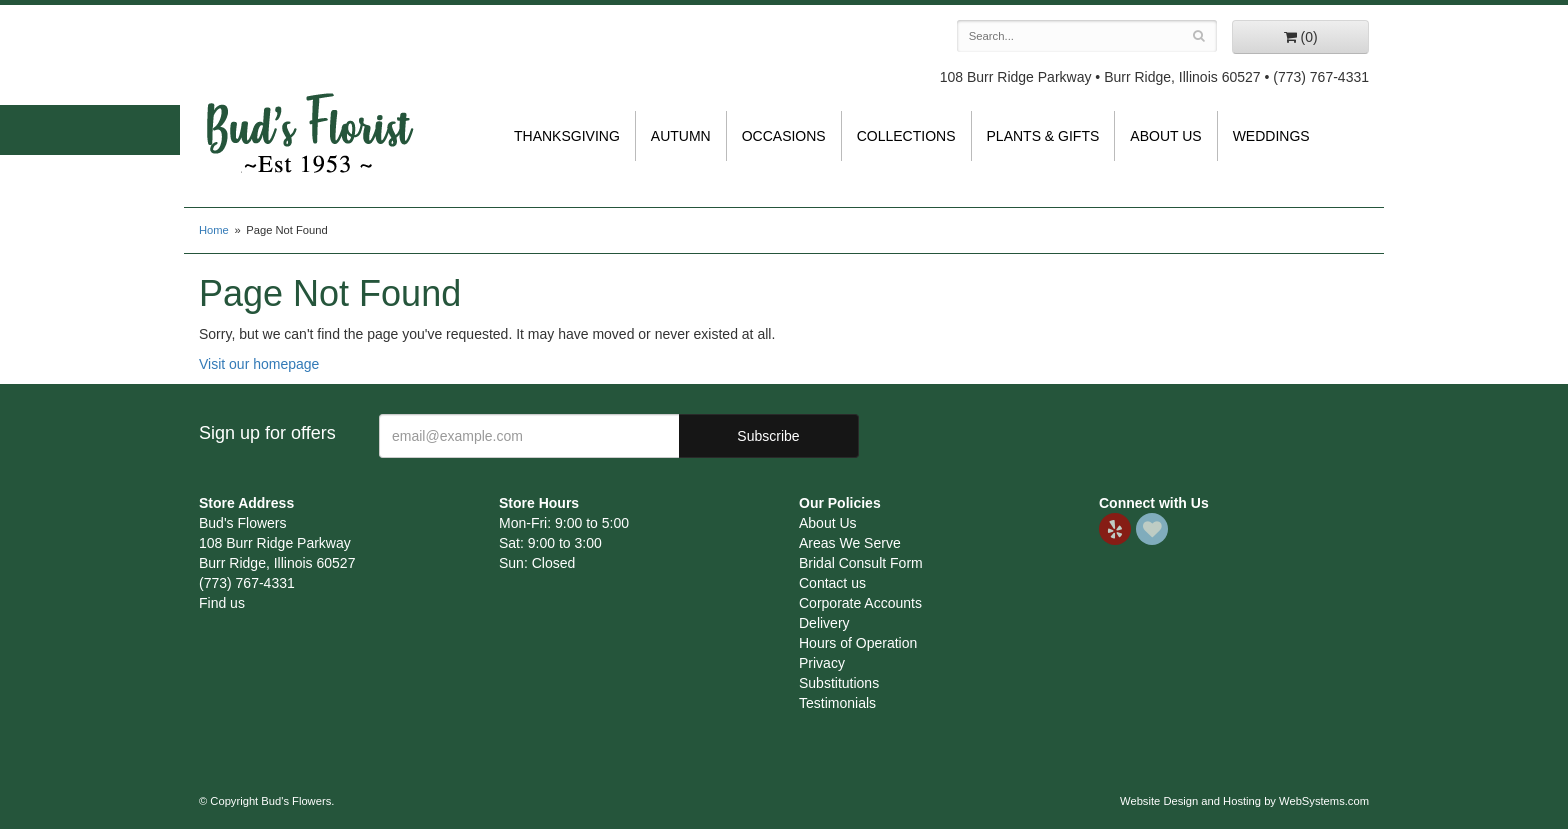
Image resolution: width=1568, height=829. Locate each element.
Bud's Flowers (309, 109)
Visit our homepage (259, 364)
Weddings (1271, 136)
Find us (222, 603)
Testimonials (837, 703)
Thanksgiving (567, 136)
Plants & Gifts (1043, 136)
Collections (906, 136)
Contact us (832, 583)
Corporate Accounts (860, 603)
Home (214, 230)
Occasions (784, 136)
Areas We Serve (850, 543)
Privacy (822, 663)
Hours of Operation (858, 643)
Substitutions (839, 683)
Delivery (824, 623)
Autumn (681, 136)
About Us (1165, 136)
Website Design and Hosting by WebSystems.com (1244, 801)
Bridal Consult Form (861, 563)
